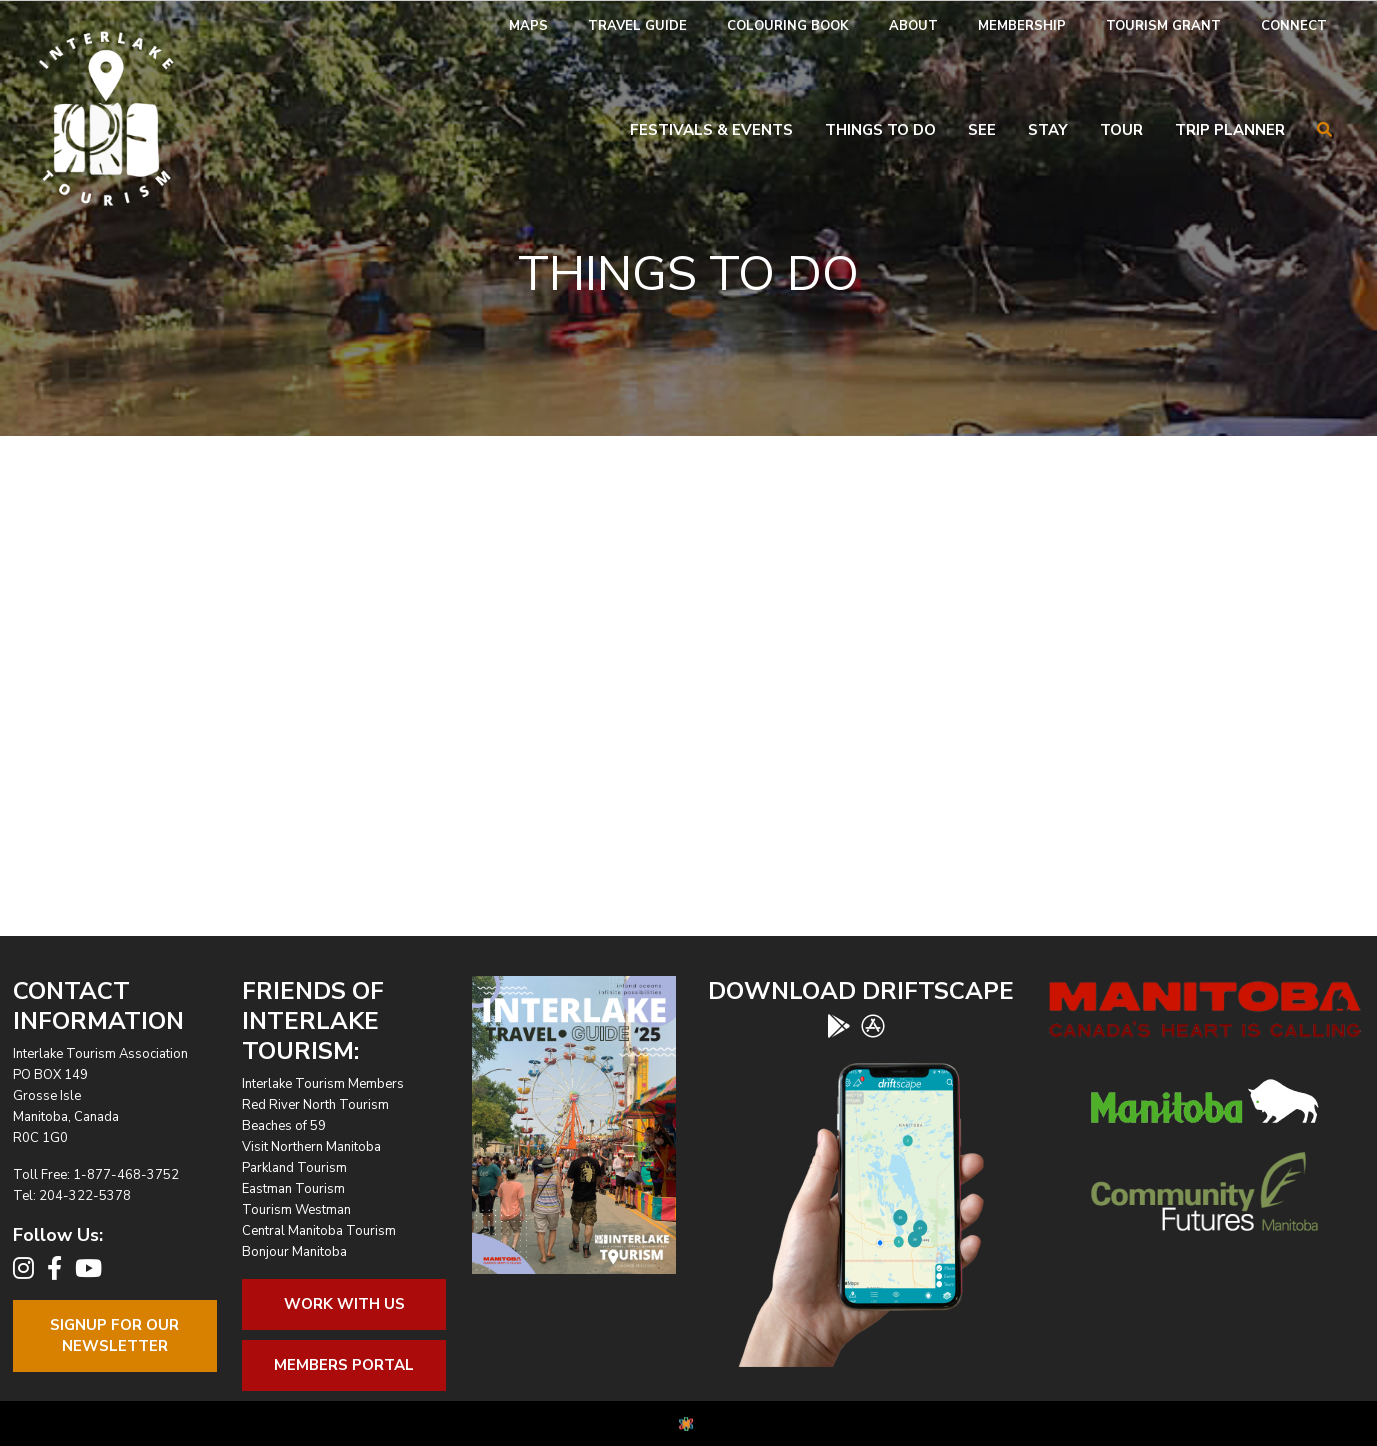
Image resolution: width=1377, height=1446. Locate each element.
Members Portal (344, 1365)
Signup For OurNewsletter (114, 1335)
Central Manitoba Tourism (319, 1231)
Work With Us (344, 1304)
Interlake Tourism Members (323, 1084)
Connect (1294, 26)
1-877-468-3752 (126, 1175)
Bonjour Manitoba (294, 1252)
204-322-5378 (85, 1196)
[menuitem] (528, 26)
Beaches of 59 (284, 1126)
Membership (1022, 26)
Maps (528, 26)
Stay (1048, 130)
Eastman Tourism (293, 1189)
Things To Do (880, 130)
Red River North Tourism (315, 1105)
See (982, 130)
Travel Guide (637, 26)
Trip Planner (1230, 130)
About (913, 26)
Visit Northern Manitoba (311, 1147)
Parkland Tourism (294, 1168)
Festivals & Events (711, 130)
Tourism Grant (1163, 26)
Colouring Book (788, 26)
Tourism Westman (296, 1210)
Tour (1121, 130)
